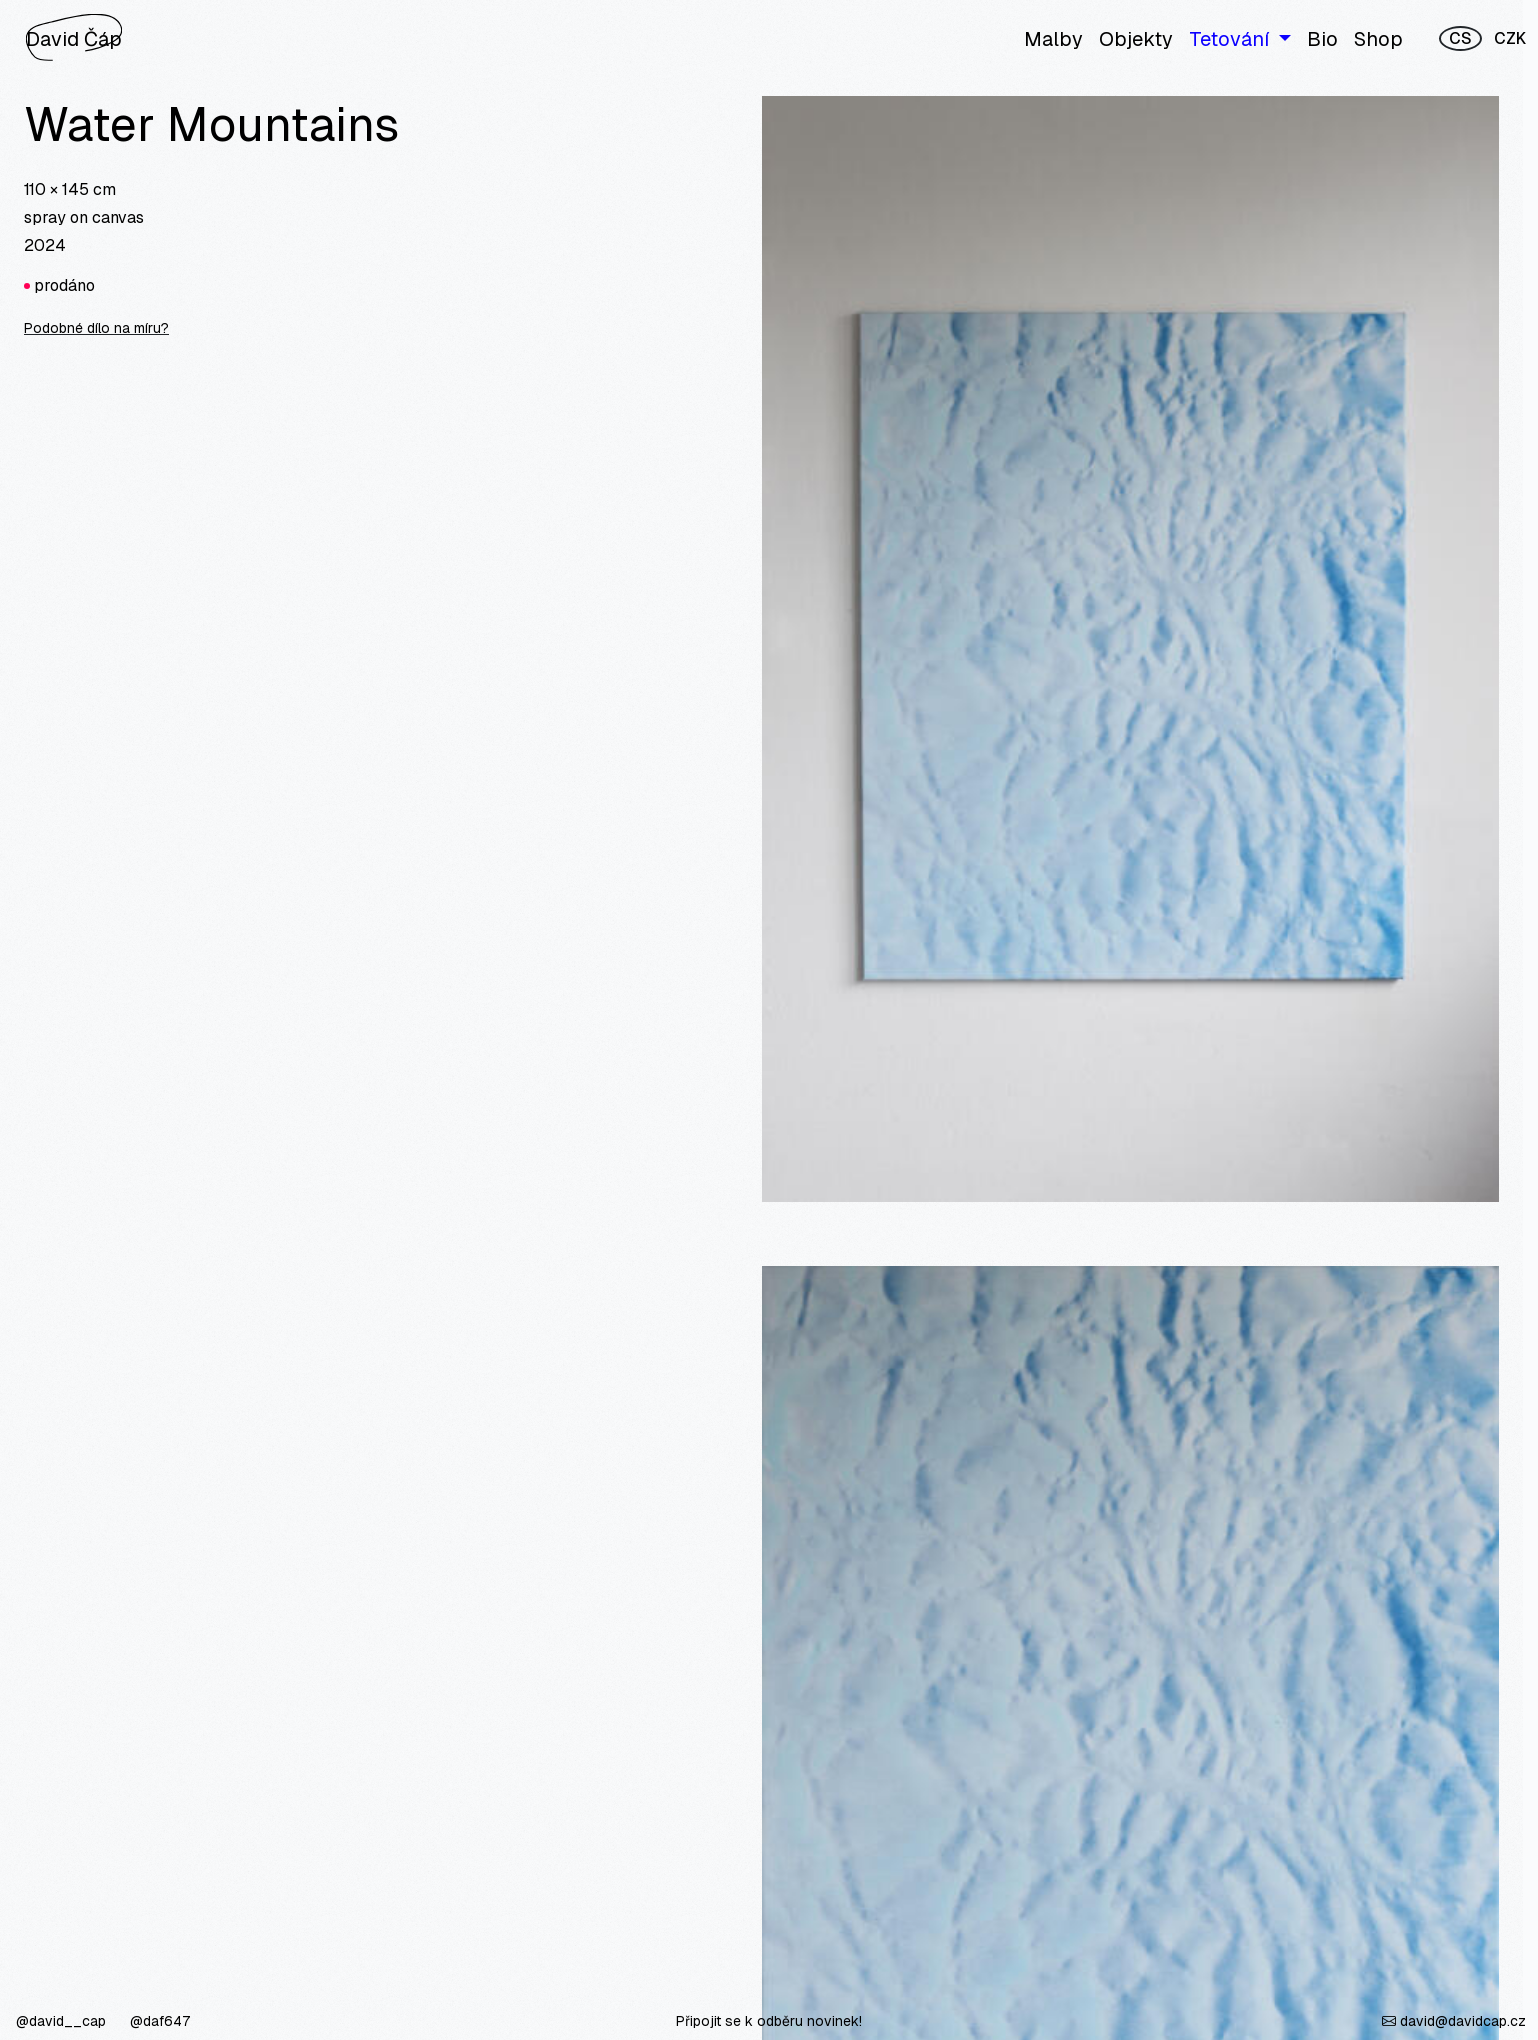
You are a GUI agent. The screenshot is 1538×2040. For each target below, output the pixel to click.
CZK (1510, 38)
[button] (1240, 39)
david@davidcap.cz (1454, 2021)
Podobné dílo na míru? (96, 328)
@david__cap (63, 2021)
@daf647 (160, 2021)
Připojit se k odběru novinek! (769, 2021)
